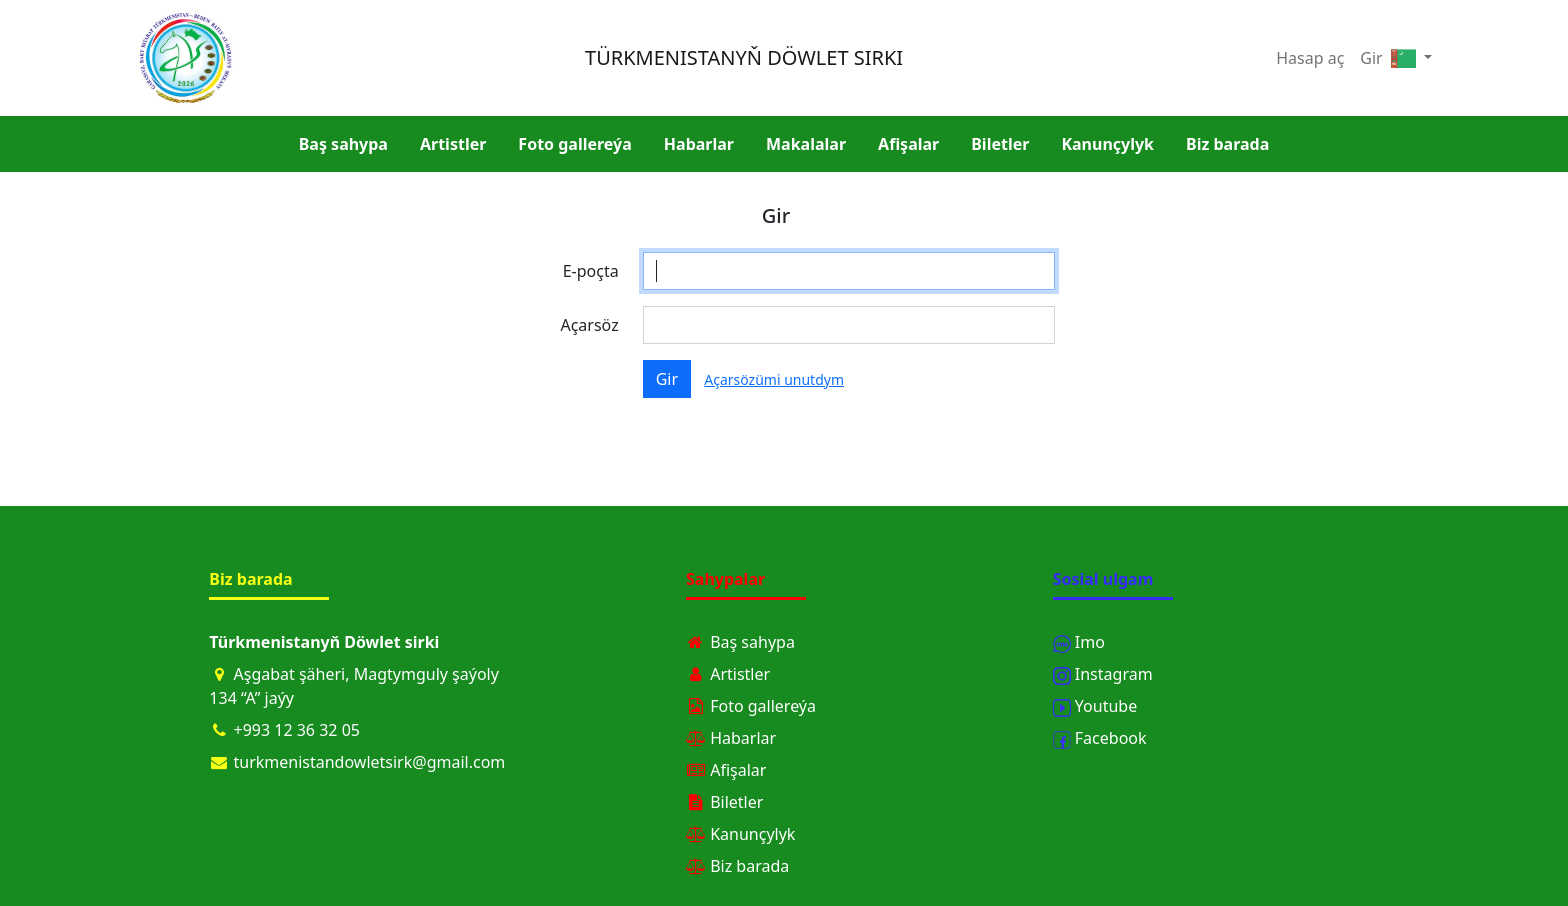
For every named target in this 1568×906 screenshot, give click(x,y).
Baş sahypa (343, 144)
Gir (1371, 58)
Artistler (453, 144)
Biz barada (1227, 144)
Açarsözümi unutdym (774, 379)
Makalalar (806, 144)
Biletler (1000, 144)
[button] (1411, 58)
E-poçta (591, 271)
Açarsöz (589, 325)
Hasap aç (1310, 58)
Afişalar (908, 144)
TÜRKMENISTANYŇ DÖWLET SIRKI (744, 57)
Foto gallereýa (574, 144)
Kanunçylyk (1107, 144)
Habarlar (699, 144)
